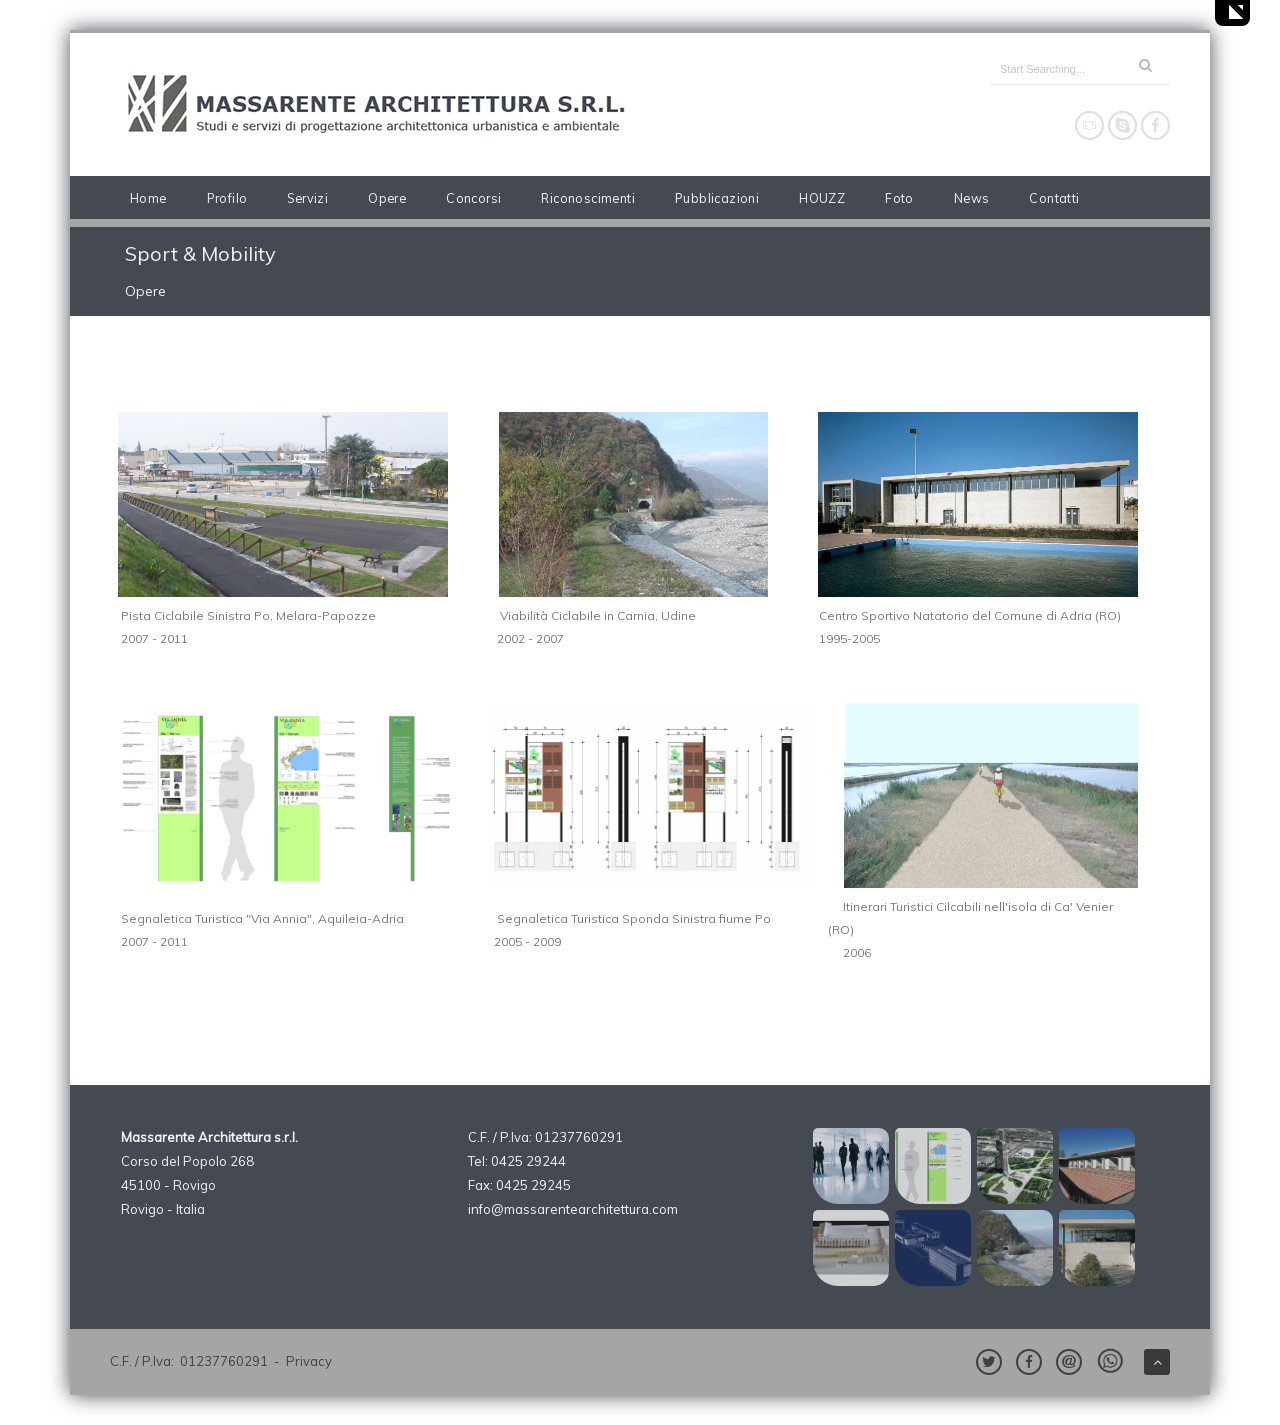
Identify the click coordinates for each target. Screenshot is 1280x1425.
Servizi (307, 198)
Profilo (227, 198)
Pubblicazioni (717, 198)
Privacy (309, 1361)
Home (148, 198)
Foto (899, 198)
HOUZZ (822, 198)
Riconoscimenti (588, 198)
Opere (387, 198)
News (972, 198)
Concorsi (473, 198)
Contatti (1054, 198)
